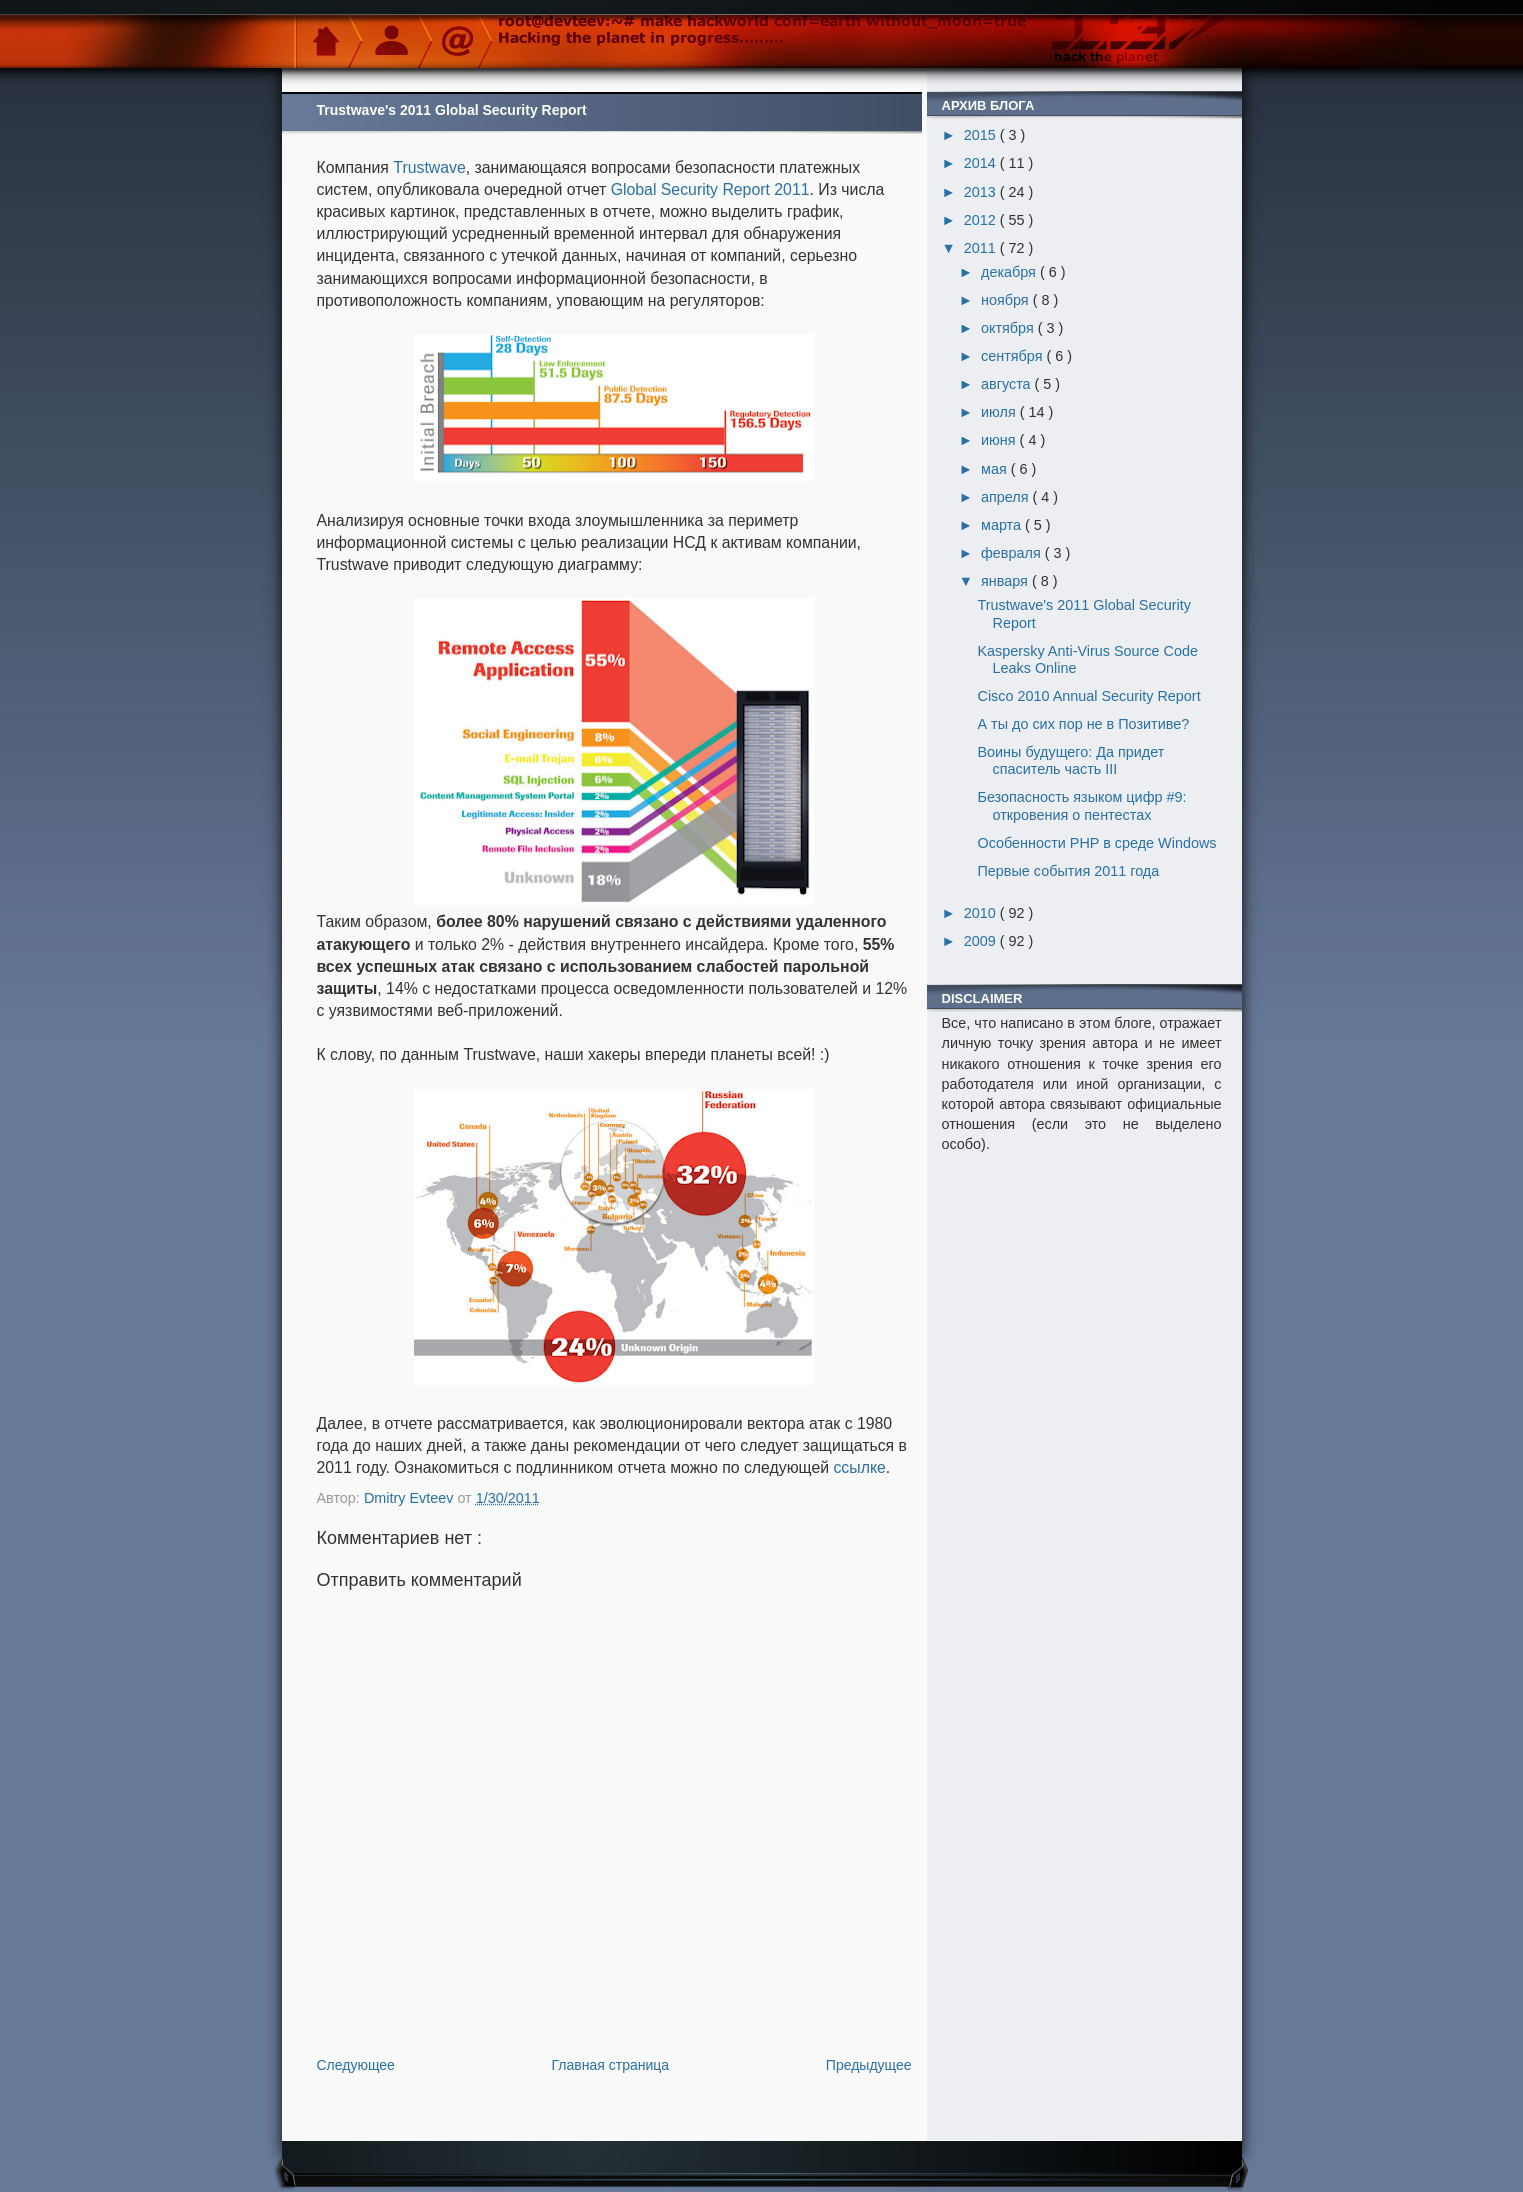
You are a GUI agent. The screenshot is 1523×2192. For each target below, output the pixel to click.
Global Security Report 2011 (710, 189)
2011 (982, 248)
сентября (1013, 356)
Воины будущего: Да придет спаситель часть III (1070, 760)
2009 (982, 941)
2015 (982, 135)
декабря (1010, 272)
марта (1003, 525)
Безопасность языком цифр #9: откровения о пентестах (1081, 805)
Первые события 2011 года (1068, 871)
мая (996, 469)
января (1006, 581)
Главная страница (611, 2065)
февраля (1013, 553)
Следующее (356, 2065)
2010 (982, 913)
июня (1000, 440)
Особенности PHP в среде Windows (1096, 843)
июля (1000, 412)
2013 (982, 192)
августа (1008, 384)
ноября (1007, 300)
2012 (982, 220)
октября (1009, 328)
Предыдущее (869, 2065)
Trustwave (429, 167)
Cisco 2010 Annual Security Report (1088, 696)
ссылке (859, 1467)
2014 (982, 163)
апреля (1007, 497)
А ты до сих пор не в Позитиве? (1083, 724)
